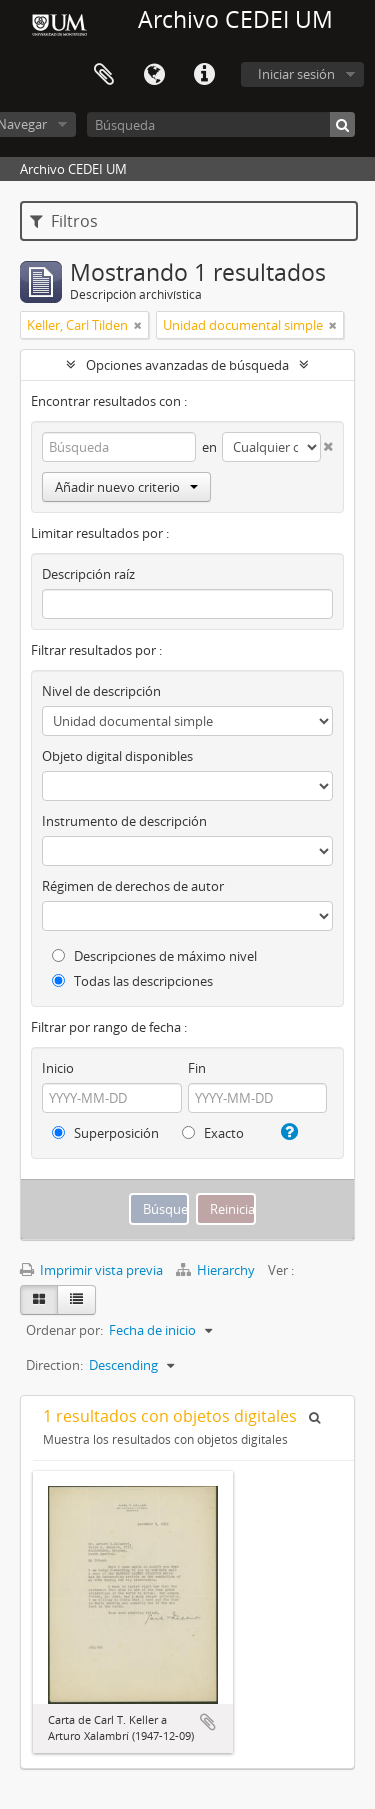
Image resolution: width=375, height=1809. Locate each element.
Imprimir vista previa (91, 1270)
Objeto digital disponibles (117, 756)
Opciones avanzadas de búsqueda (187, 365)
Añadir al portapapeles (208, 1722)
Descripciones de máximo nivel (154, 956)
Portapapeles (104, 75)
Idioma (154, 75)
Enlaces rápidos (204, 75)
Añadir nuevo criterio (126, 487)
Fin (197, 1068)
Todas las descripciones (132, 981)
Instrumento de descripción (124, 821)
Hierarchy (217, 1270)
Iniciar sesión (296, 74)
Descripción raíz (88, 574)
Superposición (105, 1133)
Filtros (64, 221)
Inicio (58, 1068)
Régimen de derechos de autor (133, 886)
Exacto (213, 1133)
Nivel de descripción (101, 691)
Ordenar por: (64, 1330)
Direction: (54, 1365)
